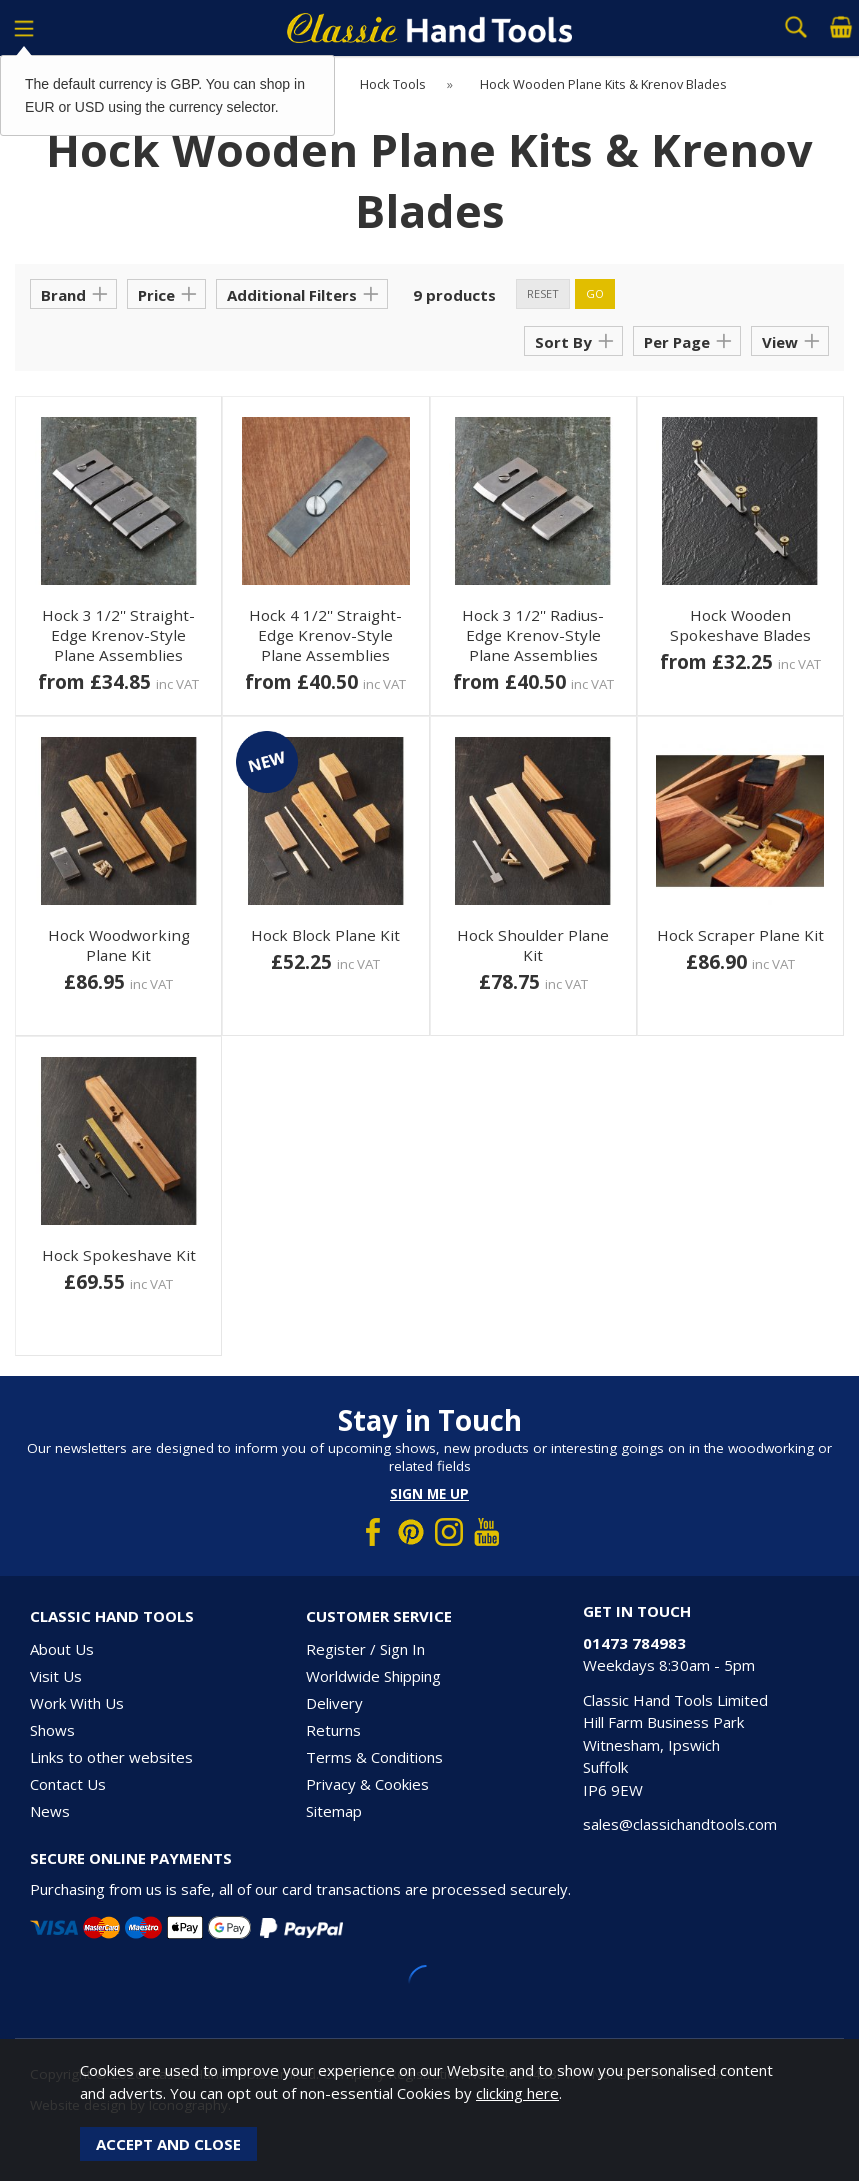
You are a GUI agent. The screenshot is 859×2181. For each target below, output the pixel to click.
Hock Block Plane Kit (325, 935)
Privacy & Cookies (367, 1784)
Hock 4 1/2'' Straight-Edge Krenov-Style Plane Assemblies (325, 635)
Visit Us (56, 1676)
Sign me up (429, 1494)
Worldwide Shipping (373, 1676)
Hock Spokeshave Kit (119, 1255)
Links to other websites (111, 1757)
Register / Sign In (365, 1649)
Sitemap (334, 1811)
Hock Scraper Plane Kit (740, 935)
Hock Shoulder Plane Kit (533, 945)
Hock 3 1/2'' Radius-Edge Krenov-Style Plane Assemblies (533, 635)
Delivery (334, 1703)
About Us (62, 1649)
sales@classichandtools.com (680, 1824)
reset (543, 293)
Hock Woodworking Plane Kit (119, 945)
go (595, 293)
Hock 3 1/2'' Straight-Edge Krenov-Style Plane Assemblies (118, 635)
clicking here (517, 2093)
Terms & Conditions (374, 1757)
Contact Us (68, 1784)
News (50, 1811)
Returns (333, 1730)
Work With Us (77, 1703)
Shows (52, 1730)
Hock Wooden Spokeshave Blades (740, 625)
